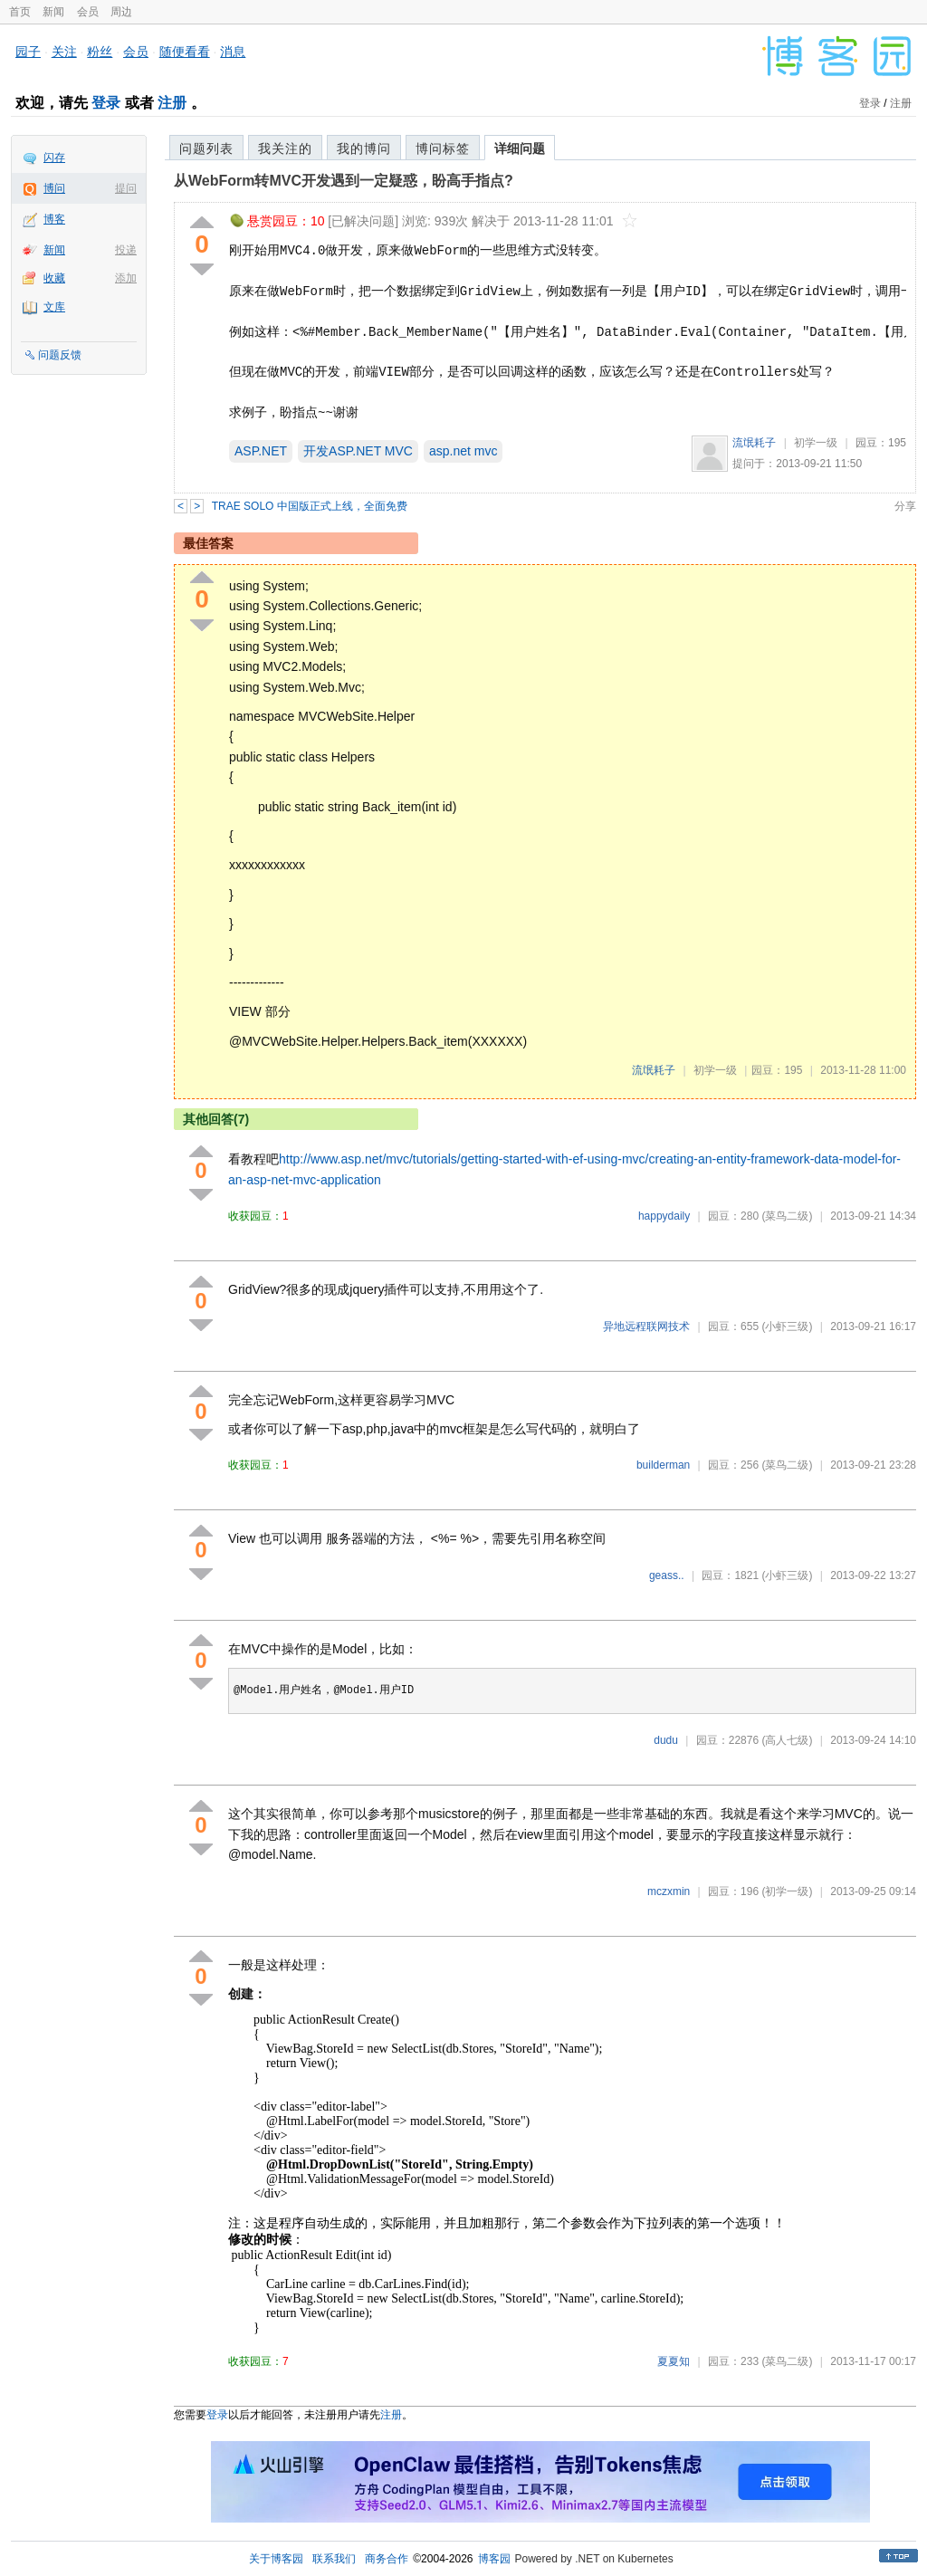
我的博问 (364, 148)
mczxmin (668, 1891)
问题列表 (206, 148)
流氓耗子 (754, 442)
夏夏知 (673, 2361)
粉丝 (99, 51)
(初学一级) (786, 1891)
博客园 (494, 2558)
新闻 (53, 11)
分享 (905, 506)
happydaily (664, 1216)
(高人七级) (786, 1740)
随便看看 (184, 51)
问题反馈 (59, 355)
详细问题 (519, 148)
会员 (88, 11)
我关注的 (285, 148)
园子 (28, 51)
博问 (54, 188)
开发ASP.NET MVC (358, 451)
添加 (126, 278)
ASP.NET (260, 451)
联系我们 (334, 2558)
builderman (663, 1465)
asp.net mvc (463, 451)
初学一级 (815, 442)
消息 (232, 51)
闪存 (54, 157)
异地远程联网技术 (646, 1326)
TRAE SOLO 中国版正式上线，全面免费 (309, 506)
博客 (54, 219)
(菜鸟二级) (786, 1216)
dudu (666, 1740)
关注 (64, 51)
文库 (54, 307)
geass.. (666, 1575)
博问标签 (443, 148)
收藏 (54, 278)
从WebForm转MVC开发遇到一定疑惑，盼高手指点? (343, 180)
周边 (121, 11)
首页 (20, 11)
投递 (126, 250)
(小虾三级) (786, 1326)
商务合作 (386, 2558)
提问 (126, 188)
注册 (172, 102)
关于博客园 (276, 2558)
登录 (105, 102)
